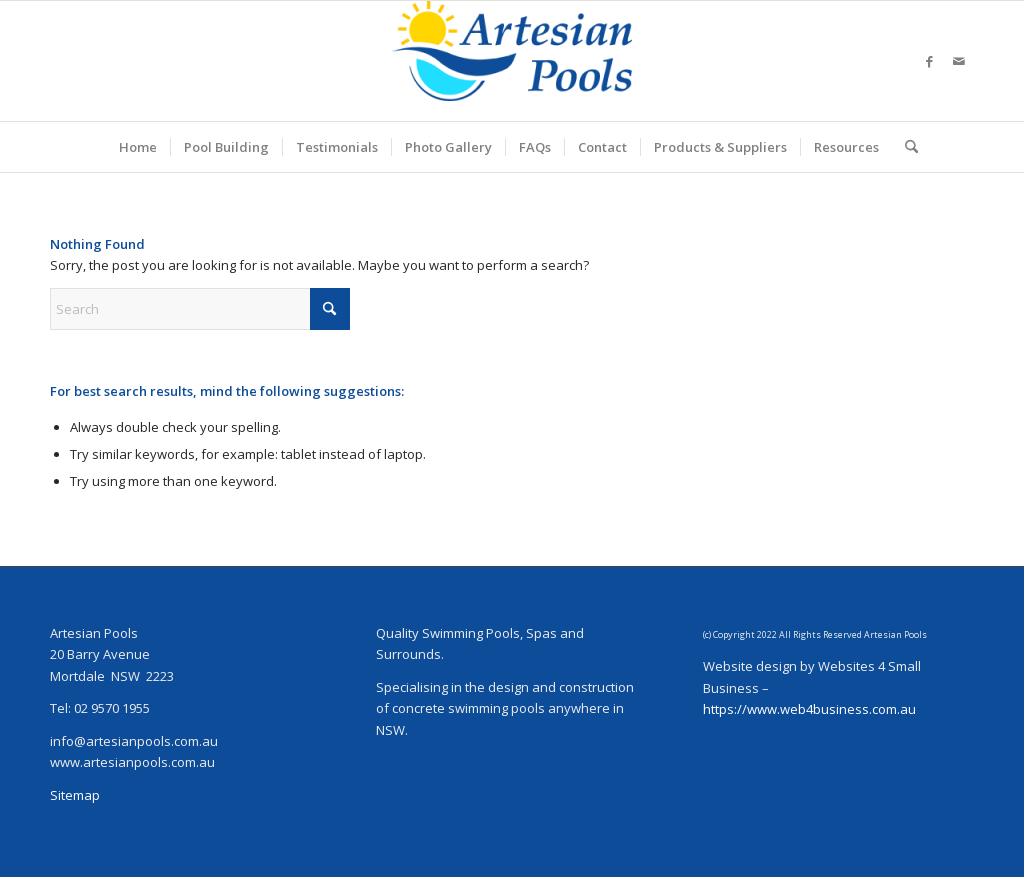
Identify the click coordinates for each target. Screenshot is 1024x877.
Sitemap (75, 795)
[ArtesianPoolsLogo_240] (512, 61)
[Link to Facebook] (929, 61)
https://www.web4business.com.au (809, 709)
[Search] (905, 147)
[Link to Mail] (959, 61)
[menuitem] (138, 147)
